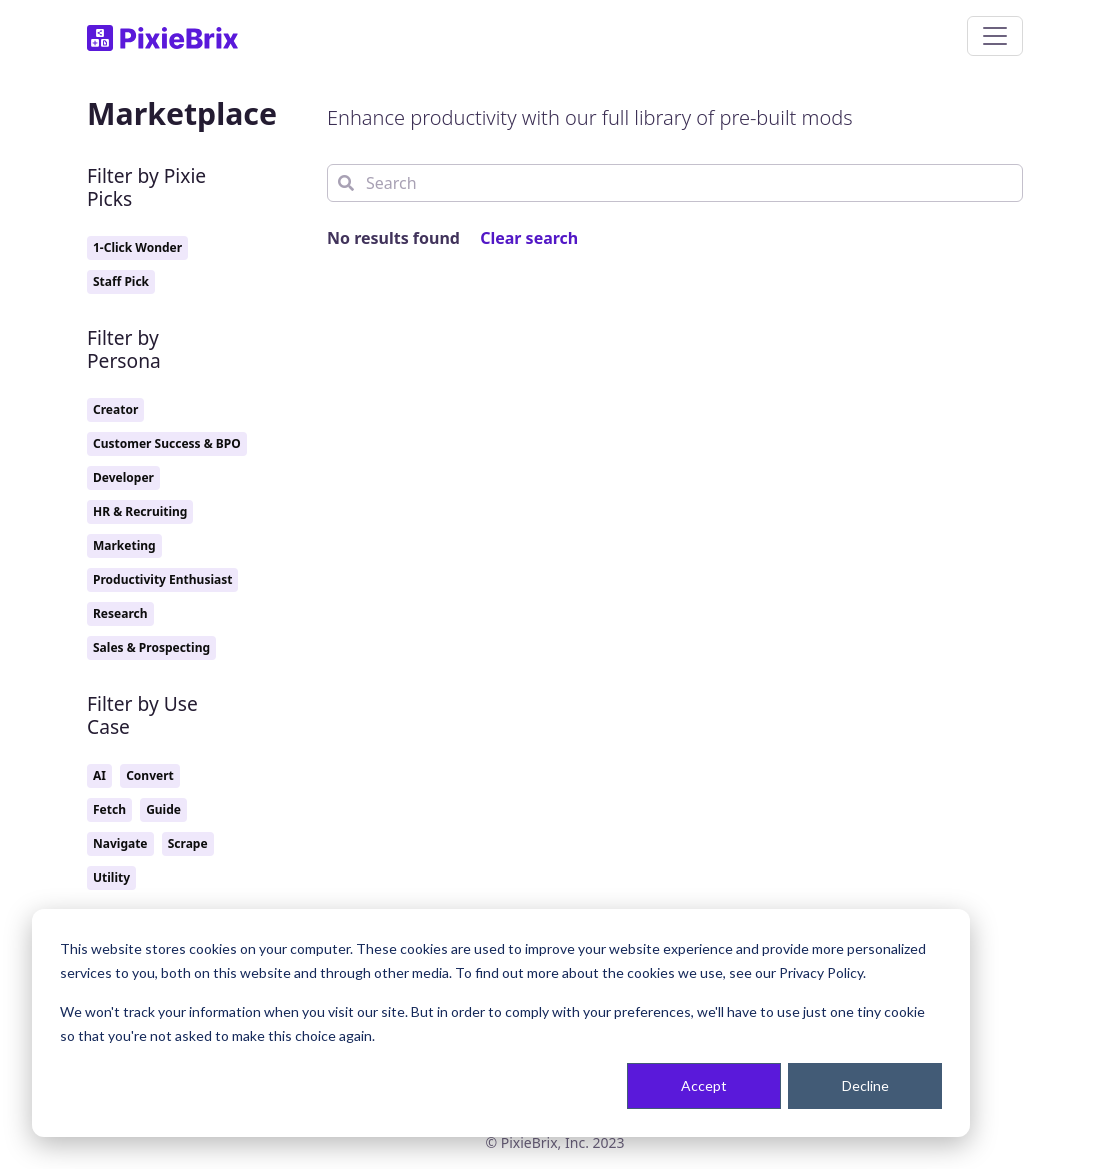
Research (120, 613)
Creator (115, 409)
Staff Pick (121, 281)
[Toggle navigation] (995, 36)
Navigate (120, 843)
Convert (150, 775)
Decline (865, 1085)
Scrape (188, 843)
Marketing (124, 545)
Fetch (109, 809)
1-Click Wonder (137, 247)
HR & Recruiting (140, 511)
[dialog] (501, 1023)
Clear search (529, 238)
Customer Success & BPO (167, 443)
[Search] (675, 183)
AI (99, 775)
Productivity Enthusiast (162, 579)
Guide (163, 809)
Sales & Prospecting (151, 647)
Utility (111, 877)
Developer (123, 477)
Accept (704, 1085)
